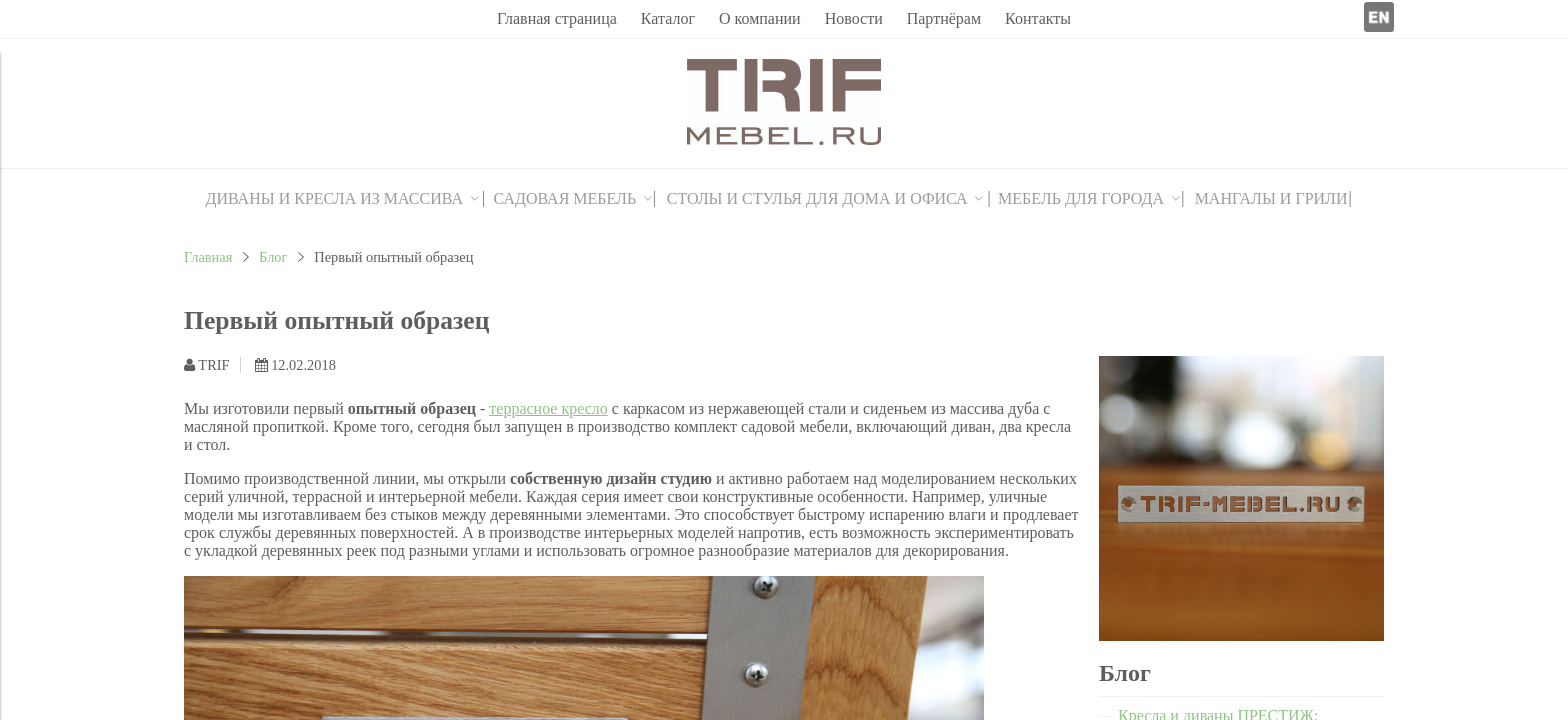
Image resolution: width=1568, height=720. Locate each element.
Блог (273, 257)
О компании (760, 18)
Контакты (1038, 18)
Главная (208, 257)
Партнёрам (944, 18)
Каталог (668, 18)
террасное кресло (548, 408)
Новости (854, 18)
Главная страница (557, 18)
